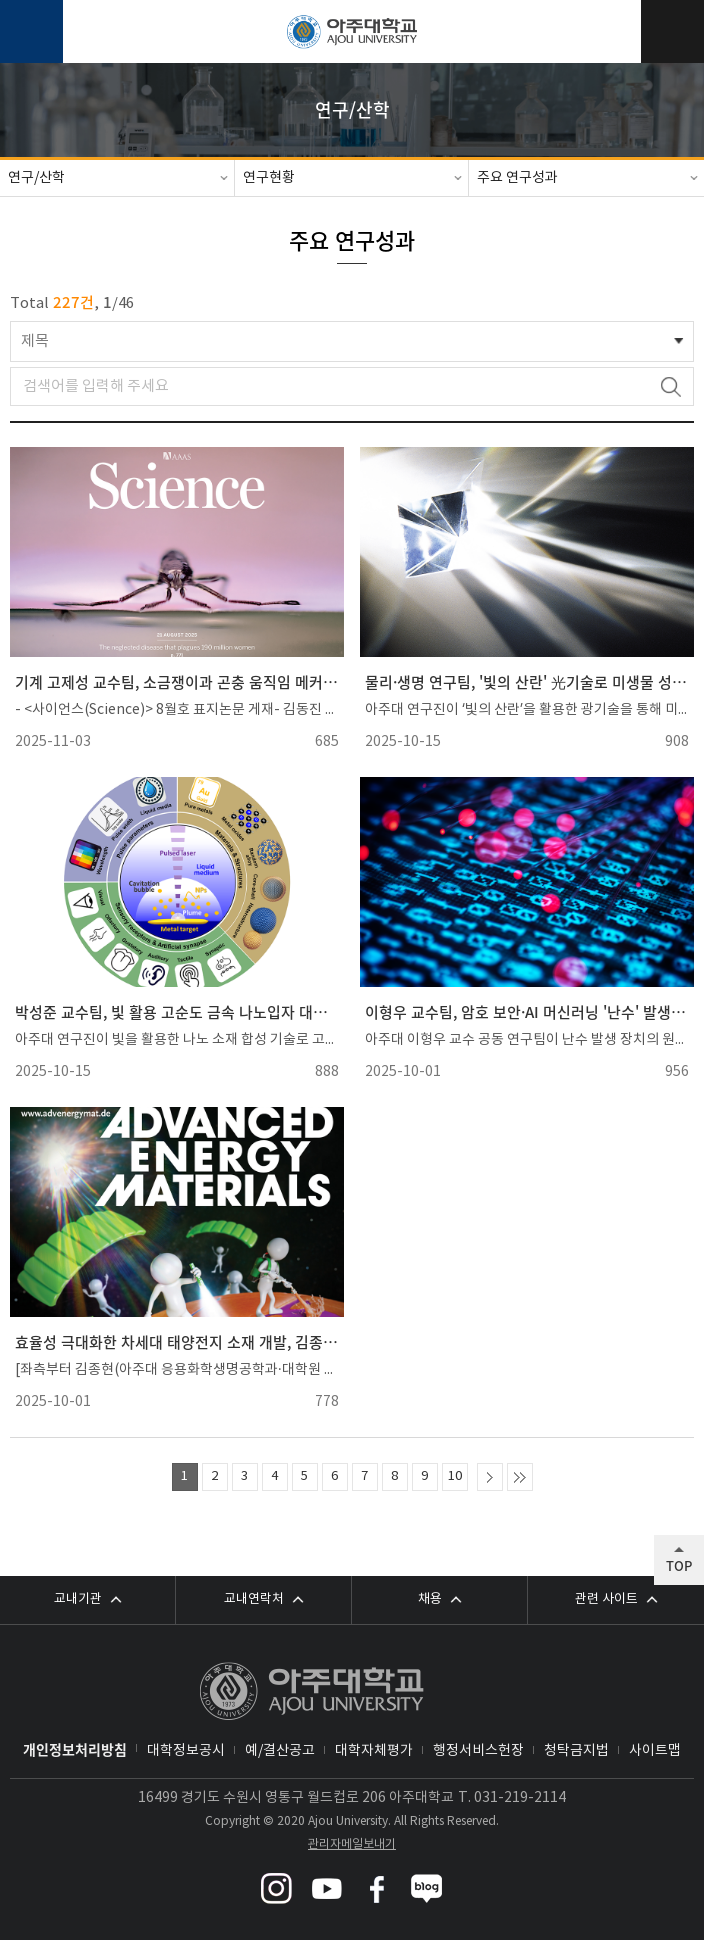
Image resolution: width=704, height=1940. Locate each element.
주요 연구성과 (517, 178)
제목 (35, 341)
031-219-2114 (520, 1798)
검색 (670, 386)
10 (455, 1476)
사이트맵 (655, 1751)
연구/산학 (36, 178)
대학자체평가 (374, 1751)
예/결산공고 (280, 1751)
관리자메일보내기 (352, 1844)
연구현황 (269, 178)
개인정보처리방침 (75, 1749)
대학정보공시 (186, 1751)
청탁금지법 (576, 1751)
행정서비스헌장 (478, 1751)
